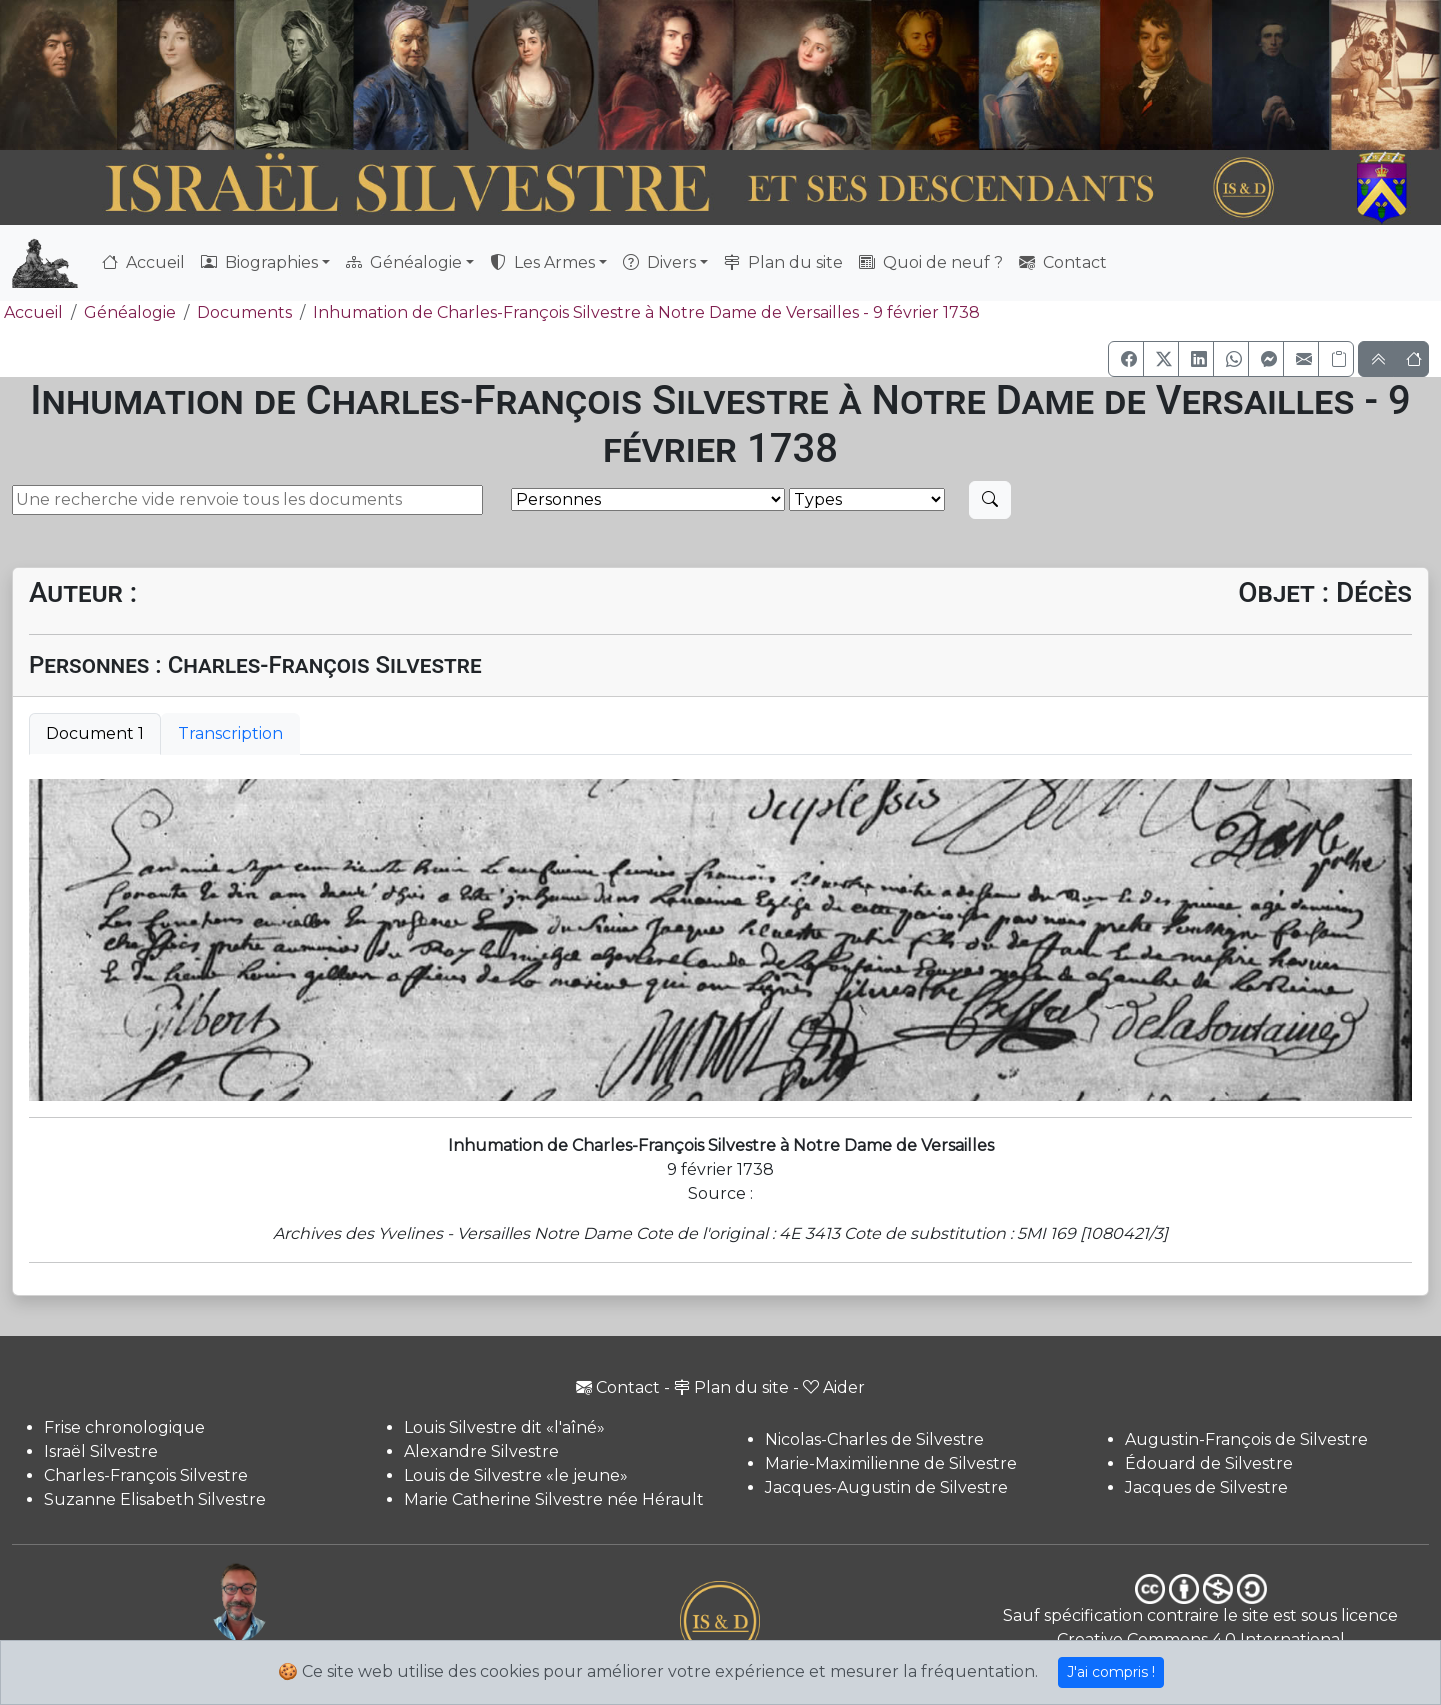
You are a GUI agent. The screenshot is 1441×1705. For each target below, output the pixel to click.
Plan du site (783, 262)
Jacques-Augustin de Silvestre (886, 1487)
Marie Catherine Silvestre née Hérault (554, 1499)
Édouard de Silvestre (1209, 1463)
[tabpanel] (720, 940)
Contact (1063, 262)
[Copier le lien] (1336, 359)
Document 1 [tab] (95, 733)
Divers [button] (659, 262)
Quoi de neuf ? (931, 262)
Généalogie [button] (404, 262)
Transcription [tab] (230, 733)
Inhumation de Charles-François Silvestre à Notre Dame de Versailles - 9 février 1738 (646, 312)
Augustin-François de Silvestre (1246, 1439)
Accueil (143, 262)
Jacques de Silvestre (1206, 1487)
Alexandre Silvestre (481, 1451)
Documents (244, 312)
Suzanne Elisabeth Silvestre (155, 1499)
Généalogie (130, 312)
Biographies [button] (259, 262)
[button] (1126, 359)
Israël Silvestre (101, 1451)
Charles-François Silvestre (146, 1475)
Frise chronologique (124, 1427)
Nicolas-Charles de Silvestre (874, 1439)
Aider (834, 1387)
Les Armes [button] (542, 262)
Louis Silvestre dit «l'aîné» (504, 1427)
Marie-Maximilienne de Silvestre (891, 1463)
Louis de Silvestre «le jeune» (516, 1475)
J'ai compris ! (1111, 1672)
